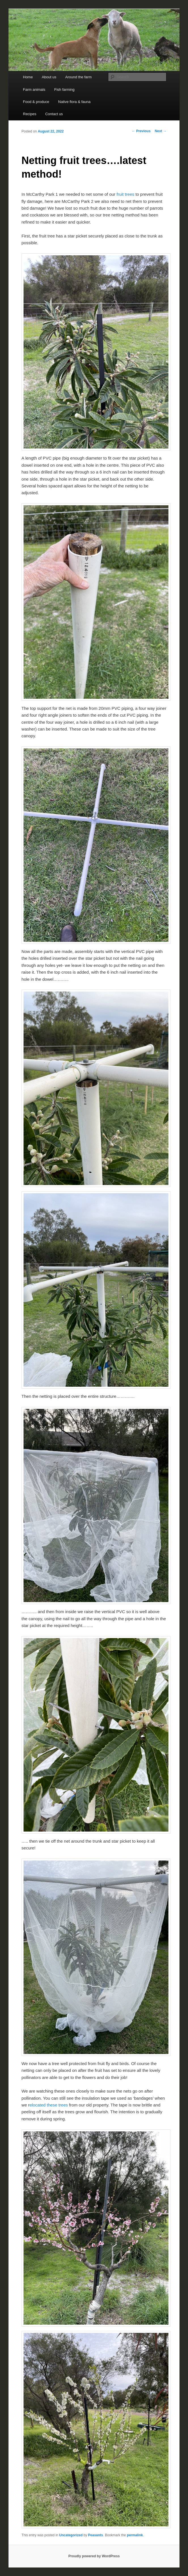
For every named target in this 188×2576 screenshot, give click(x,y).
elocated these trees (48, 2105)
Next (160, 131)
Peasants (95, 2535)
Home (28, 77)
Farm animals (34, 89)
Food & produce (36, 102)
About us (49, 77)
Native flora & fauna (74, 102)
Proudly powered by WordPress (94, 2556)
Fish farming (64, 89)
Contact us (54, 114)
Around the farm (78, 77)
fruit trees (125, 194)
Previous (141, 131)
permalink (135, 2535)
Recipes (29, 114)
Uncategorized (71, 2535)
